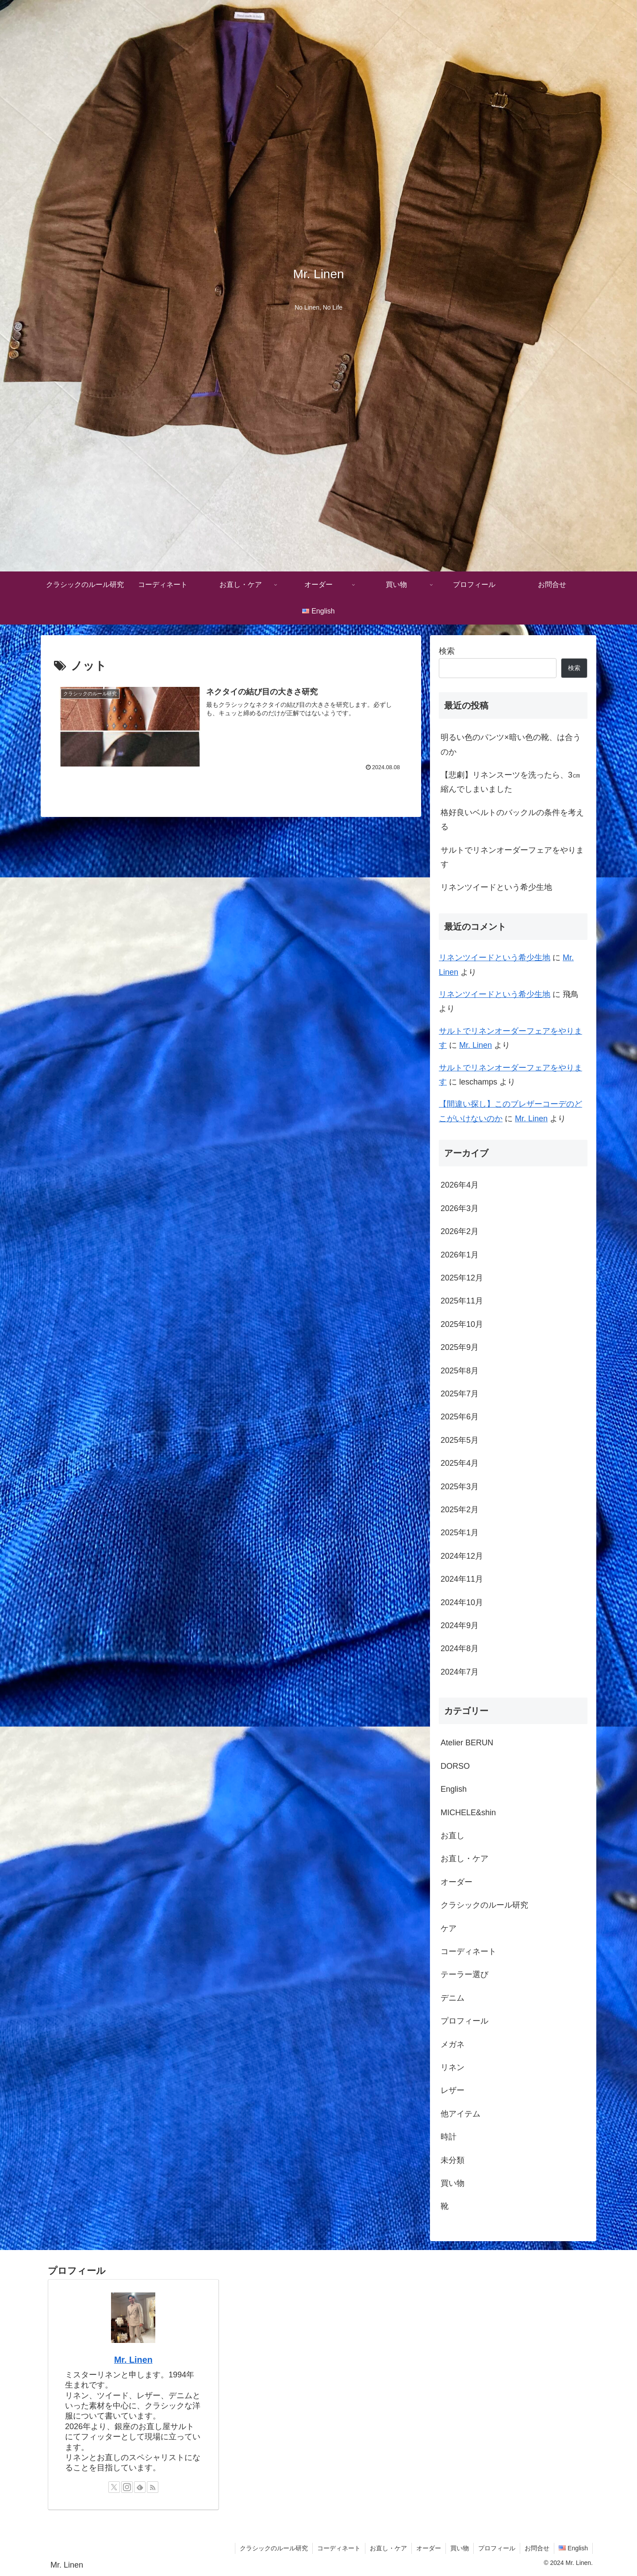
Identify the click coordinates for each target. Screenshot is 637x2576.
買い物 (459, 2548)
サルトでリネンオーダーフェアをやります (512, 857)
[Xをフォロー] (114, 2487)
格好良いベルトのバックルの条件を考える (512, 819)
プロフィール (496, 2548)
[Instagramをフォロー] (127, 2487)
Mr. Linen (475, 1045)
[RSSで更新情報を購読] (152, 2487)
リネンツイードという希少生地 (496, 887)
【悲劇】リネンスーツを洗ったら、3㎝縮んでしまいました (510, 782)
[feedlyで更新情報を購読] (140, 2487)
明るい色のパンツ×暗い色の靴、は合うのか (511, 744)
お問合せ (537, 2548)
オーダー (428, 2548)
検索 (447, 651)
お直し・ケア (388, 2548)
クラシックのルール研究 (274, 2548)
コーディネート (339, 2548)
